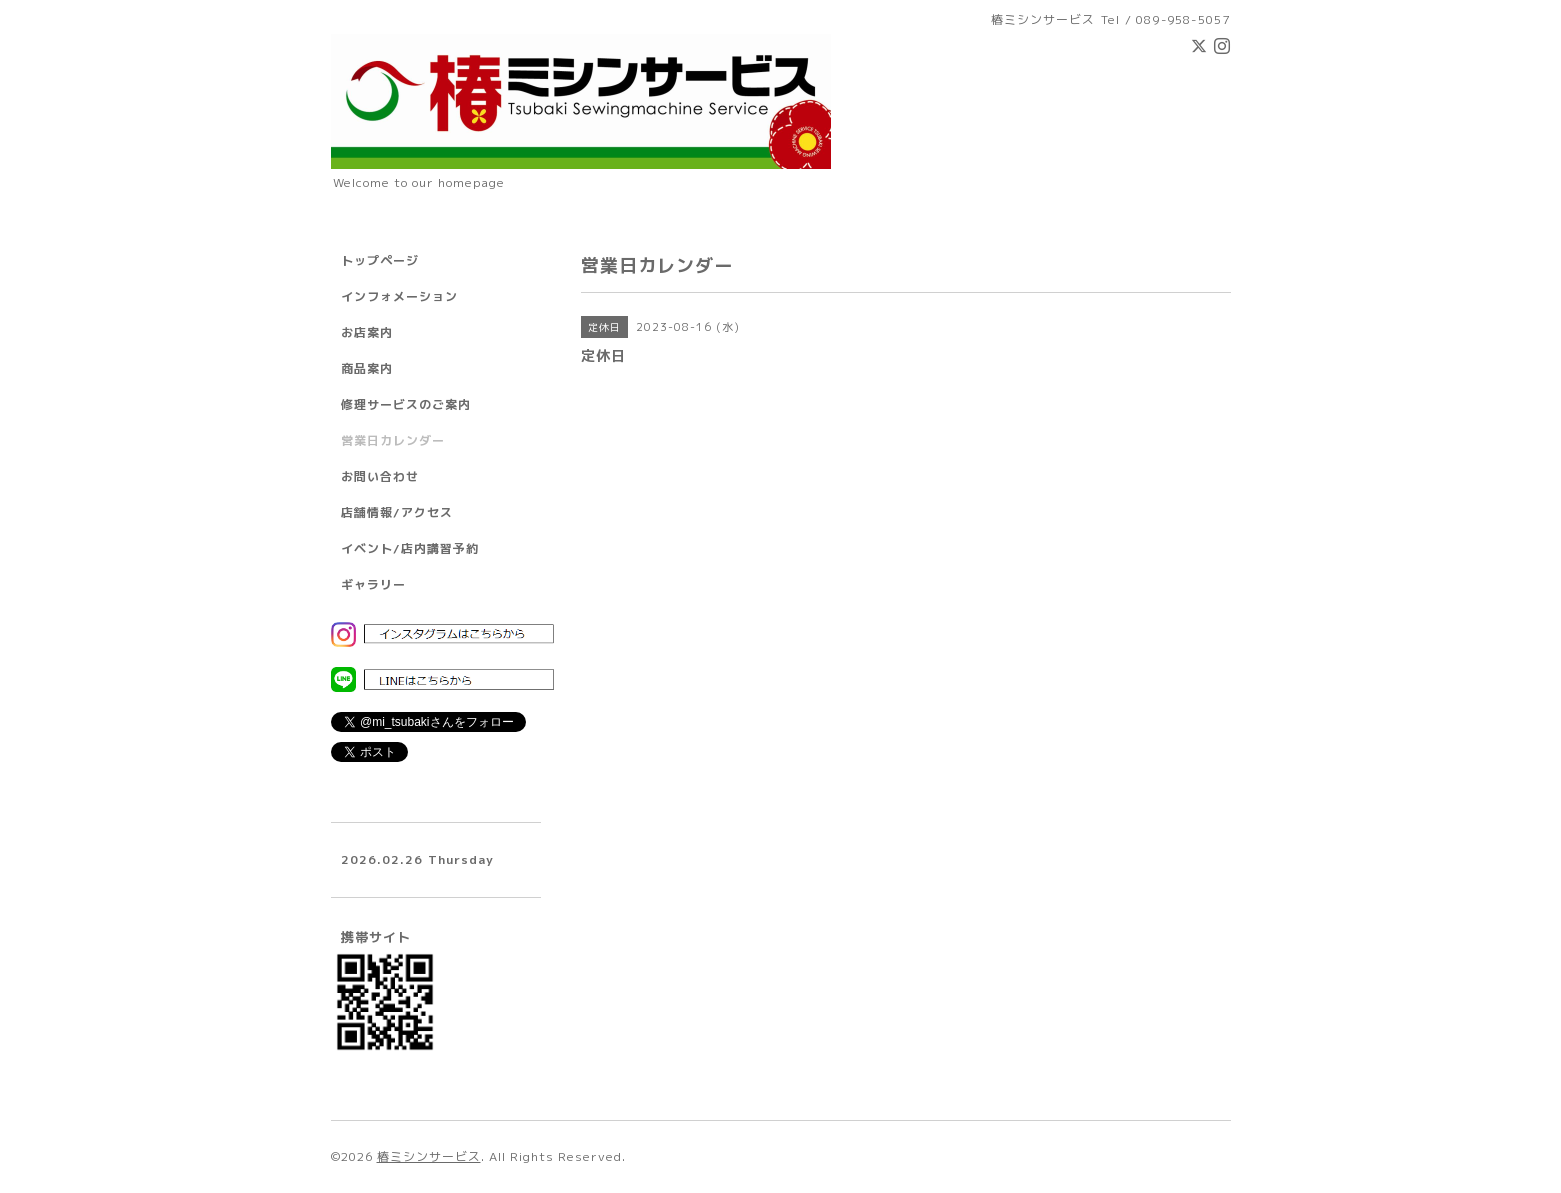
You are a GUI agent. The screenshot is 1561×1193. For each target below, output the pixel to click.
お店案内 (367, 332)
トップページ (380, 260)
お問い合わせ (380, 476)
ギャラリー (373, 584)
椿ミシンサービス (429, 1156)
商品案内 (367, 368)
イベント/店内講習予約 (410, 548)
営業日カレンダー (393, 440)
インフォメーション (399, 296)
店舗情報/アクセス (397, 512)
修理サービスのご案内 (406, 404)
